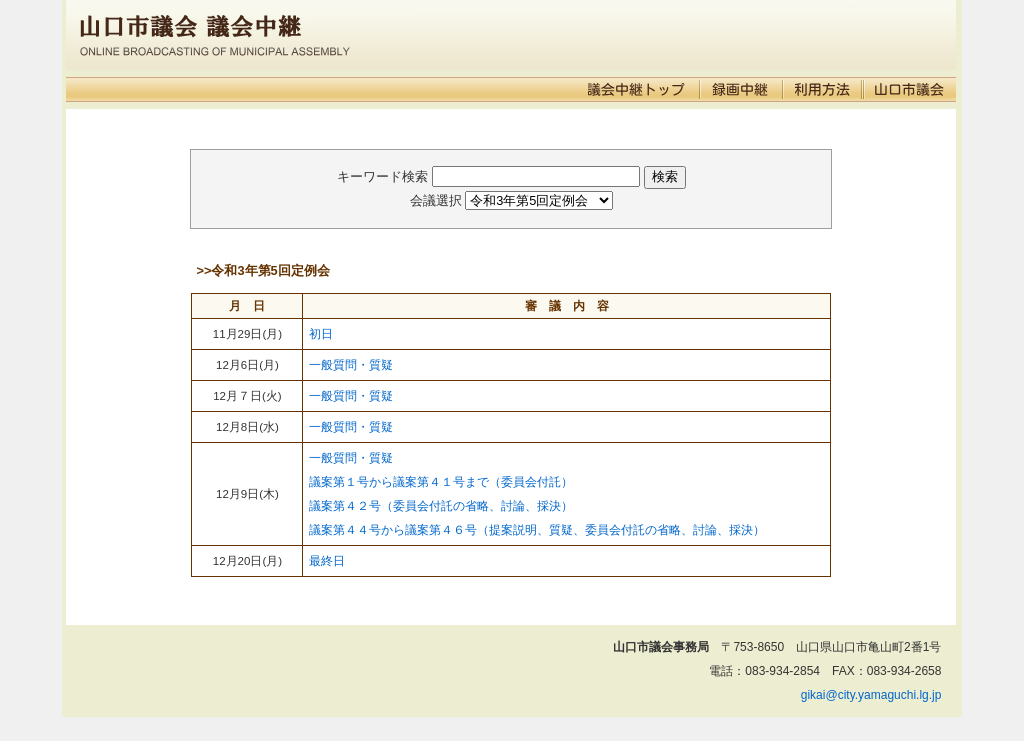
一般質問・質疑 (351, 365)
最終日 (327, 561)
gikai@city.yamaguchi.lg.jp (871, 695)
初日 (321, 334)
